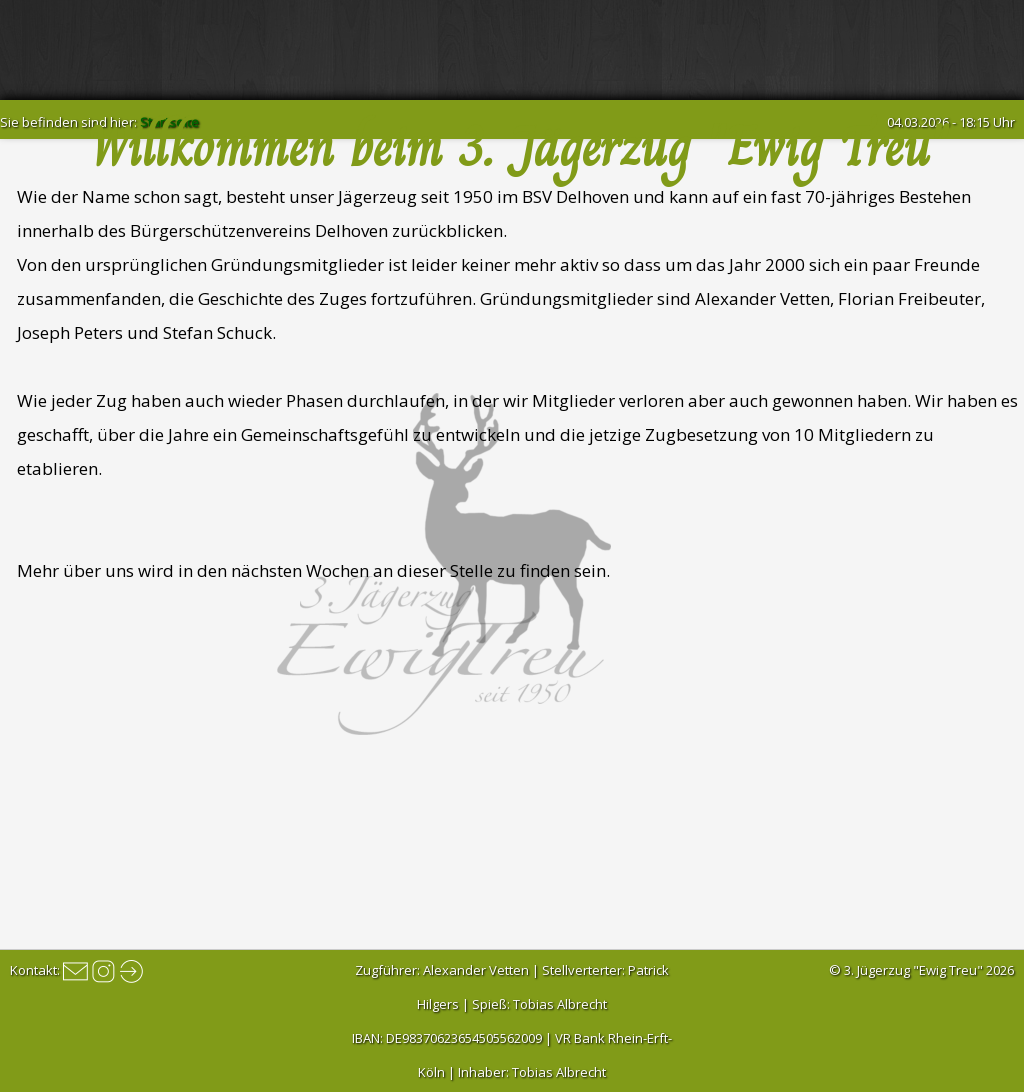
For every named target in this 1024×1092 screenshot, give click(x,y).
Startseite (169, 122)
